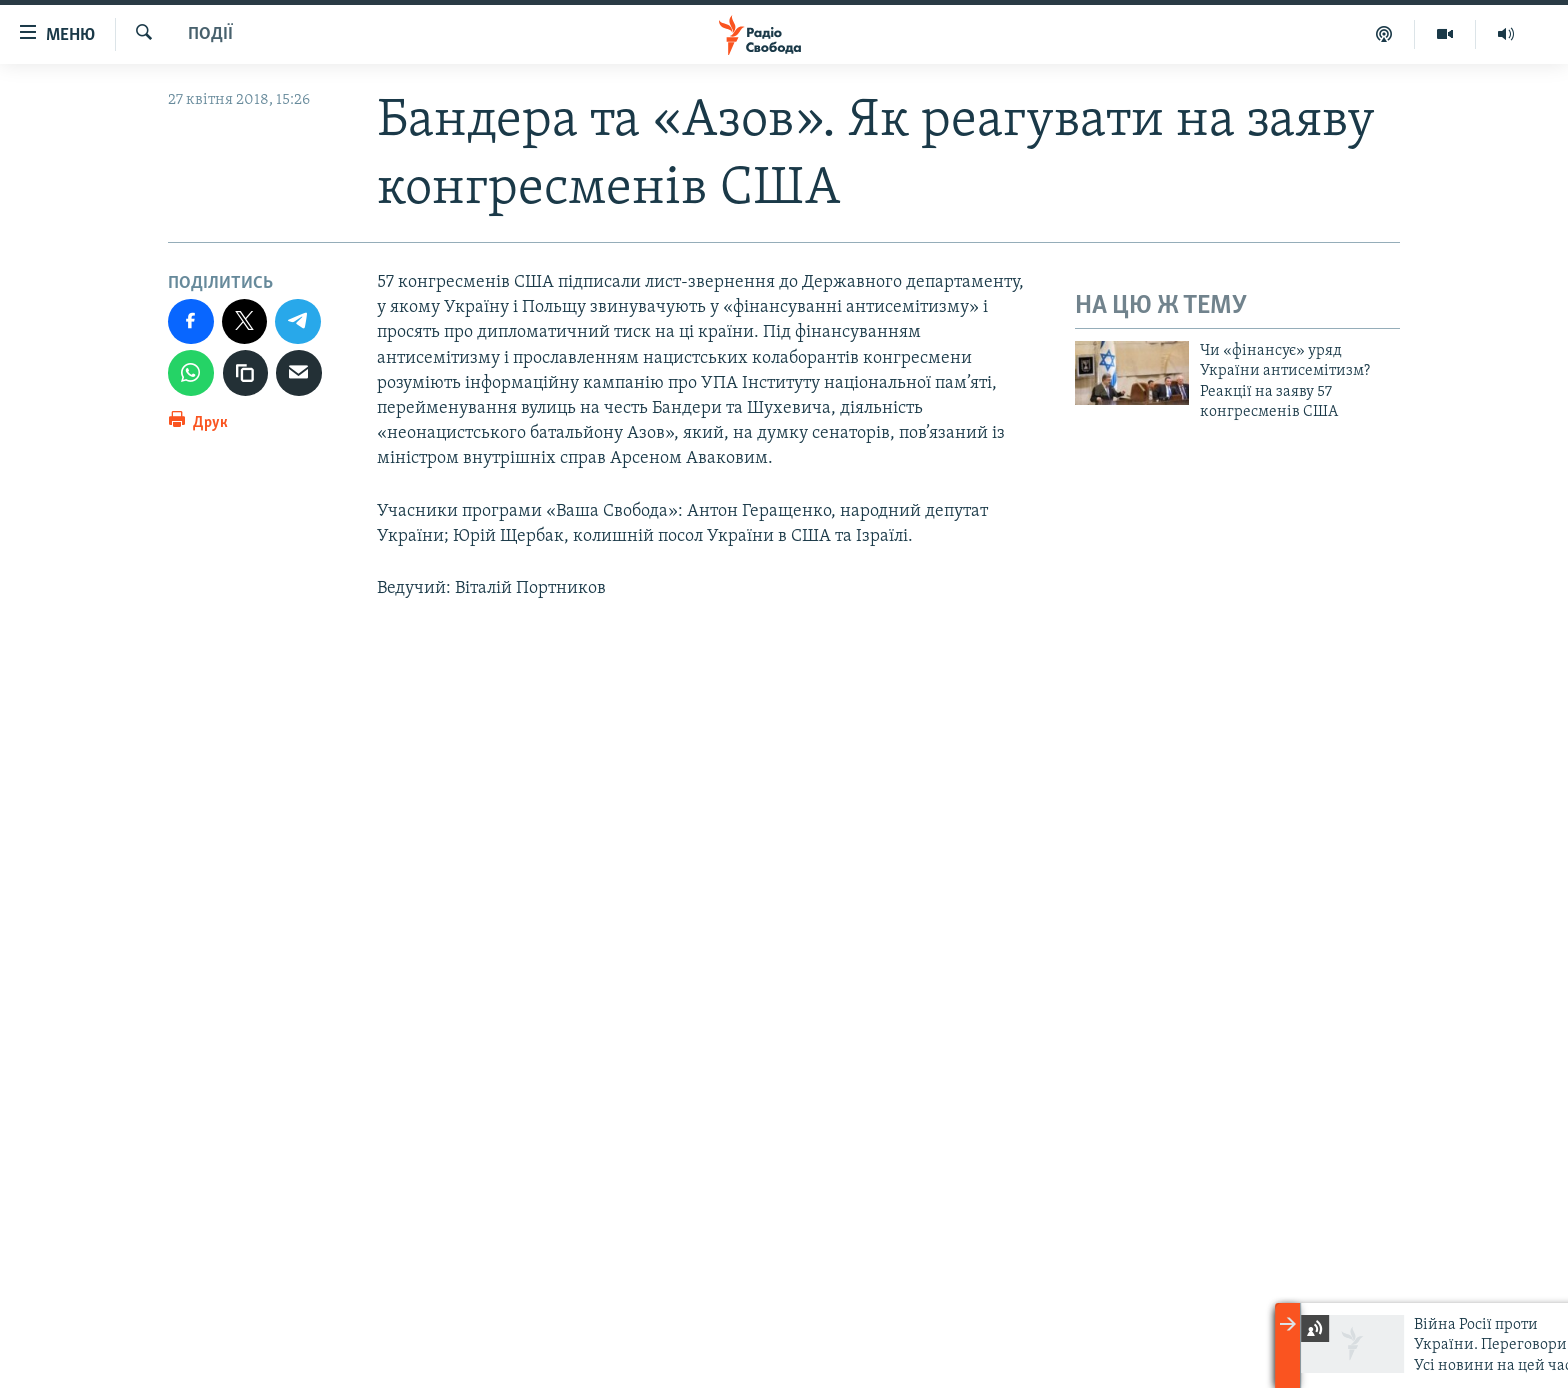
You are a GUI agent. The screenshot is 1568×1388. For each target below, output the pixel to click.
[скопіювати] (246, 373)
